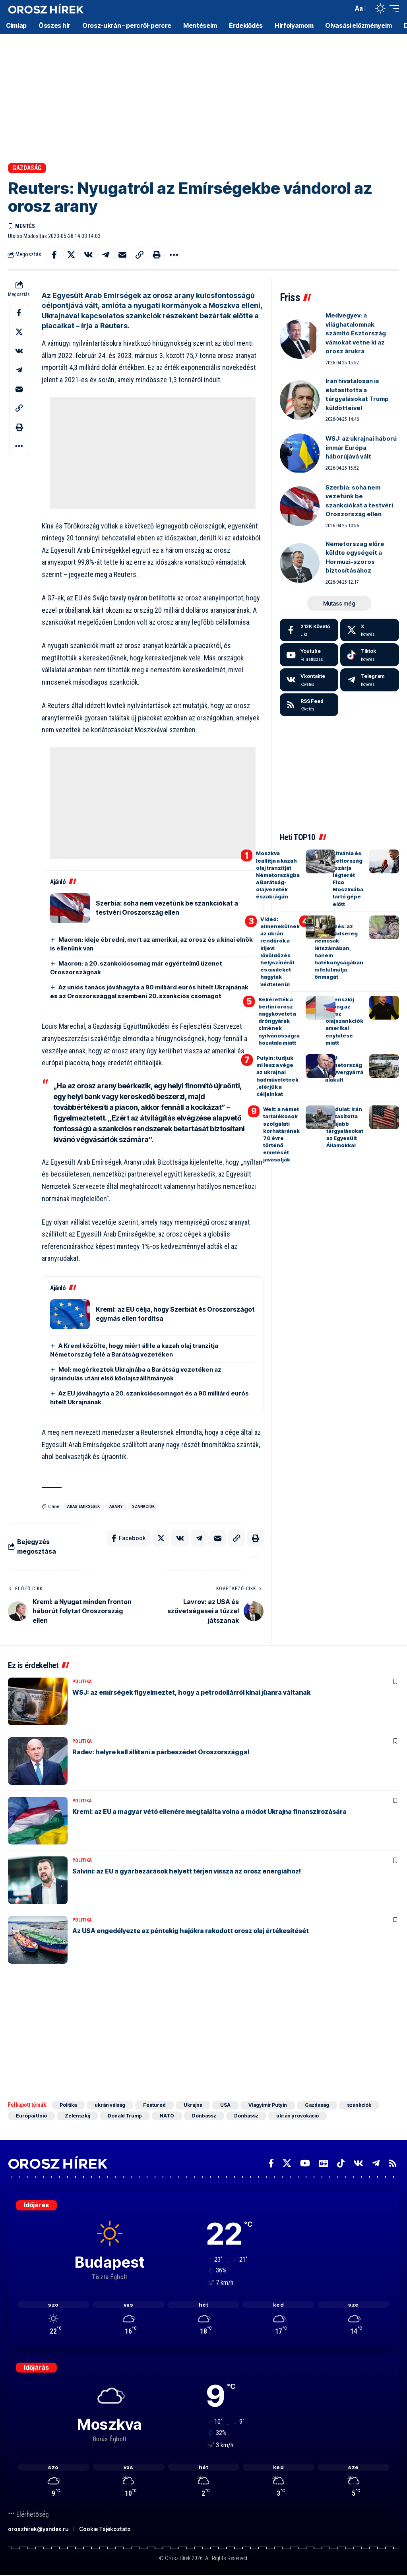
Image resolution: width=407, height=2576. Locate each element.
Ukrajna (193, 2105)
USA (225, 2105)
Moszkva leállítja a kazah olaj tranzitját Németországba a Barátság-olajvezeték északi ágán (278, 875)
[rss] (309, 704)
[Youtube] (309, 654)
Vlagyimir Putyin (267, 2105)
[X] (369, 630)
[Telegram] (369, 679)
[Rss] (392, 2163)
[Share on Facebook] (54, 255)
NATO (167, 2116)
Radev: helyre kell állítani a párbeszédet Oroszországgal (160, 1752)
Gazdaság (27, 168)
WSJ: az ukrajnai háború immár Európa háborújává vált (361, 447)
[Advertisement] (203, 95)
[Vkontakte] (309, 679)
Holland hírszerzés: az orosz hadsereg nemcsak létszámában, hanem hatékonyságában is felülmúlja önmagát (338, 948)
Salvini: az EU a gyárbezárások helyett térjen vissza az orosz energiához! (186, 1871)
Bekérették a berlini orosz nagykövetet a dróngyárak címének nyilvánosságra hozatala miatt (279, 1021)
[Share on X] (71, 255)
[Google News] (323, 2163)
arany (115, 1506)
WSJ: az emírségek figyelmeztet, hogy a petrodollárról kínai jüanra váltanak (191, 1692)
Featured (154, 2105)
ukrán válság (110, 2105)
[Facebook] (309, 630)
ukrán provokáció (297, 2116)
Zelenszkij (77, 2116)
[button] (345, 8)
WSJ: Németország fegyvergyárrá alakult (344, 1069)
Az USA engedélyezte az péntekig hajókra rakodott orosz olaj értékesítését (190, 1931)
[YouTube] (305, 2163)
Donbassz (204, 2116)
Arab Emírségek (83, 1506)
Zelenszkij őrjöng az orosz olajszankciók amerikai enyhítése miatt (344, 1021)
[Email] (122, 255)
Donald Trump (125, 2116)
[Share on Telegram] (105, 255)
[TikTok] (341, 2163)
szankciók (143, 1506)
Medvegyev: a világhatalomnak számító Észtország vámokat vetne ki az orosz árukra (356, 333)
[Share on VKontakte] (88, 255)
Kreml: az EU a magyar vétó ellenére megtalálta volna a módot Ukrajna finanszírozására (209, 1811)
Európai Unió (31, 2116)
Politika (82, 1681)
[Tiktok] (369, 654)
